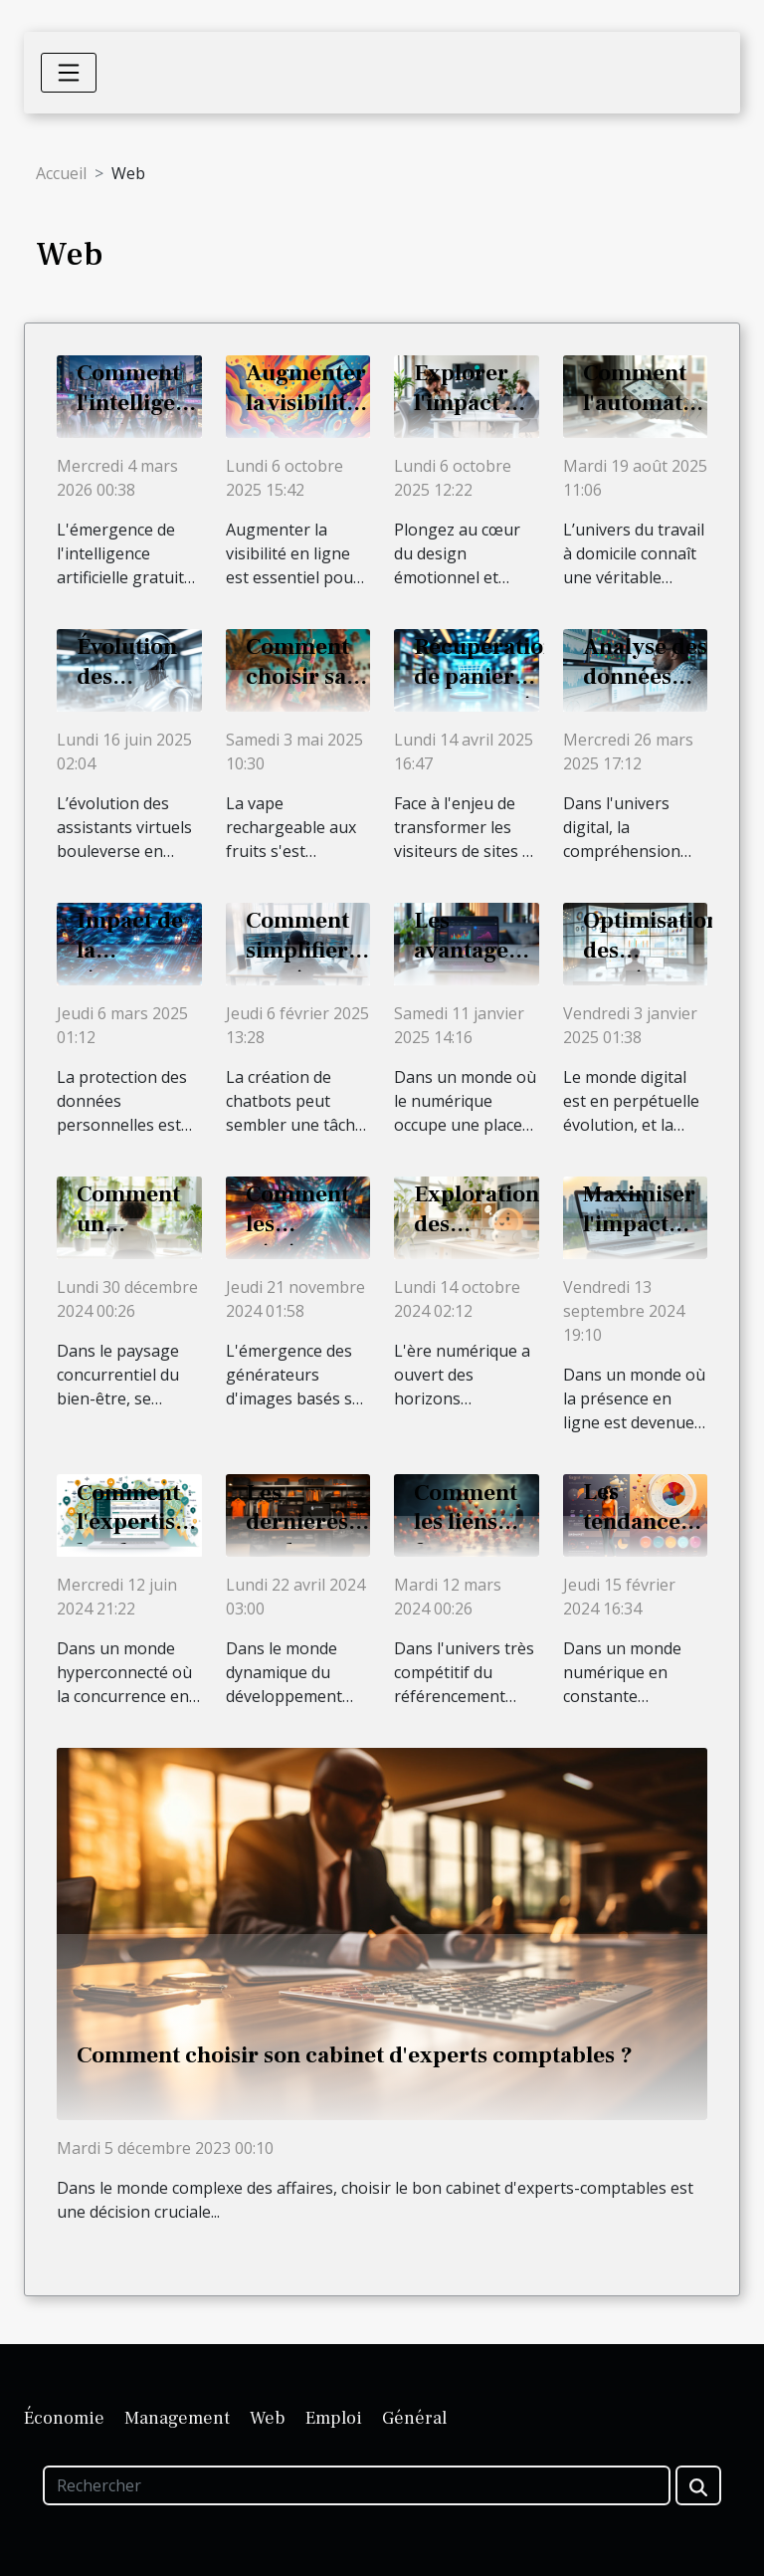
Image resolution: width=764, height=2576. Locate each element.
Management (177, 2418)
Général (414, 2418)
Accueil (61, 173)
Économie (64, 2418)
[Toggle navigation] (68, 73)
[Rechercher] (356, 2485)
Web (268, 2418)
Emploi (333, 2418)
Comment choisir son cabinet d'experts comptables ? (355, 2055)
